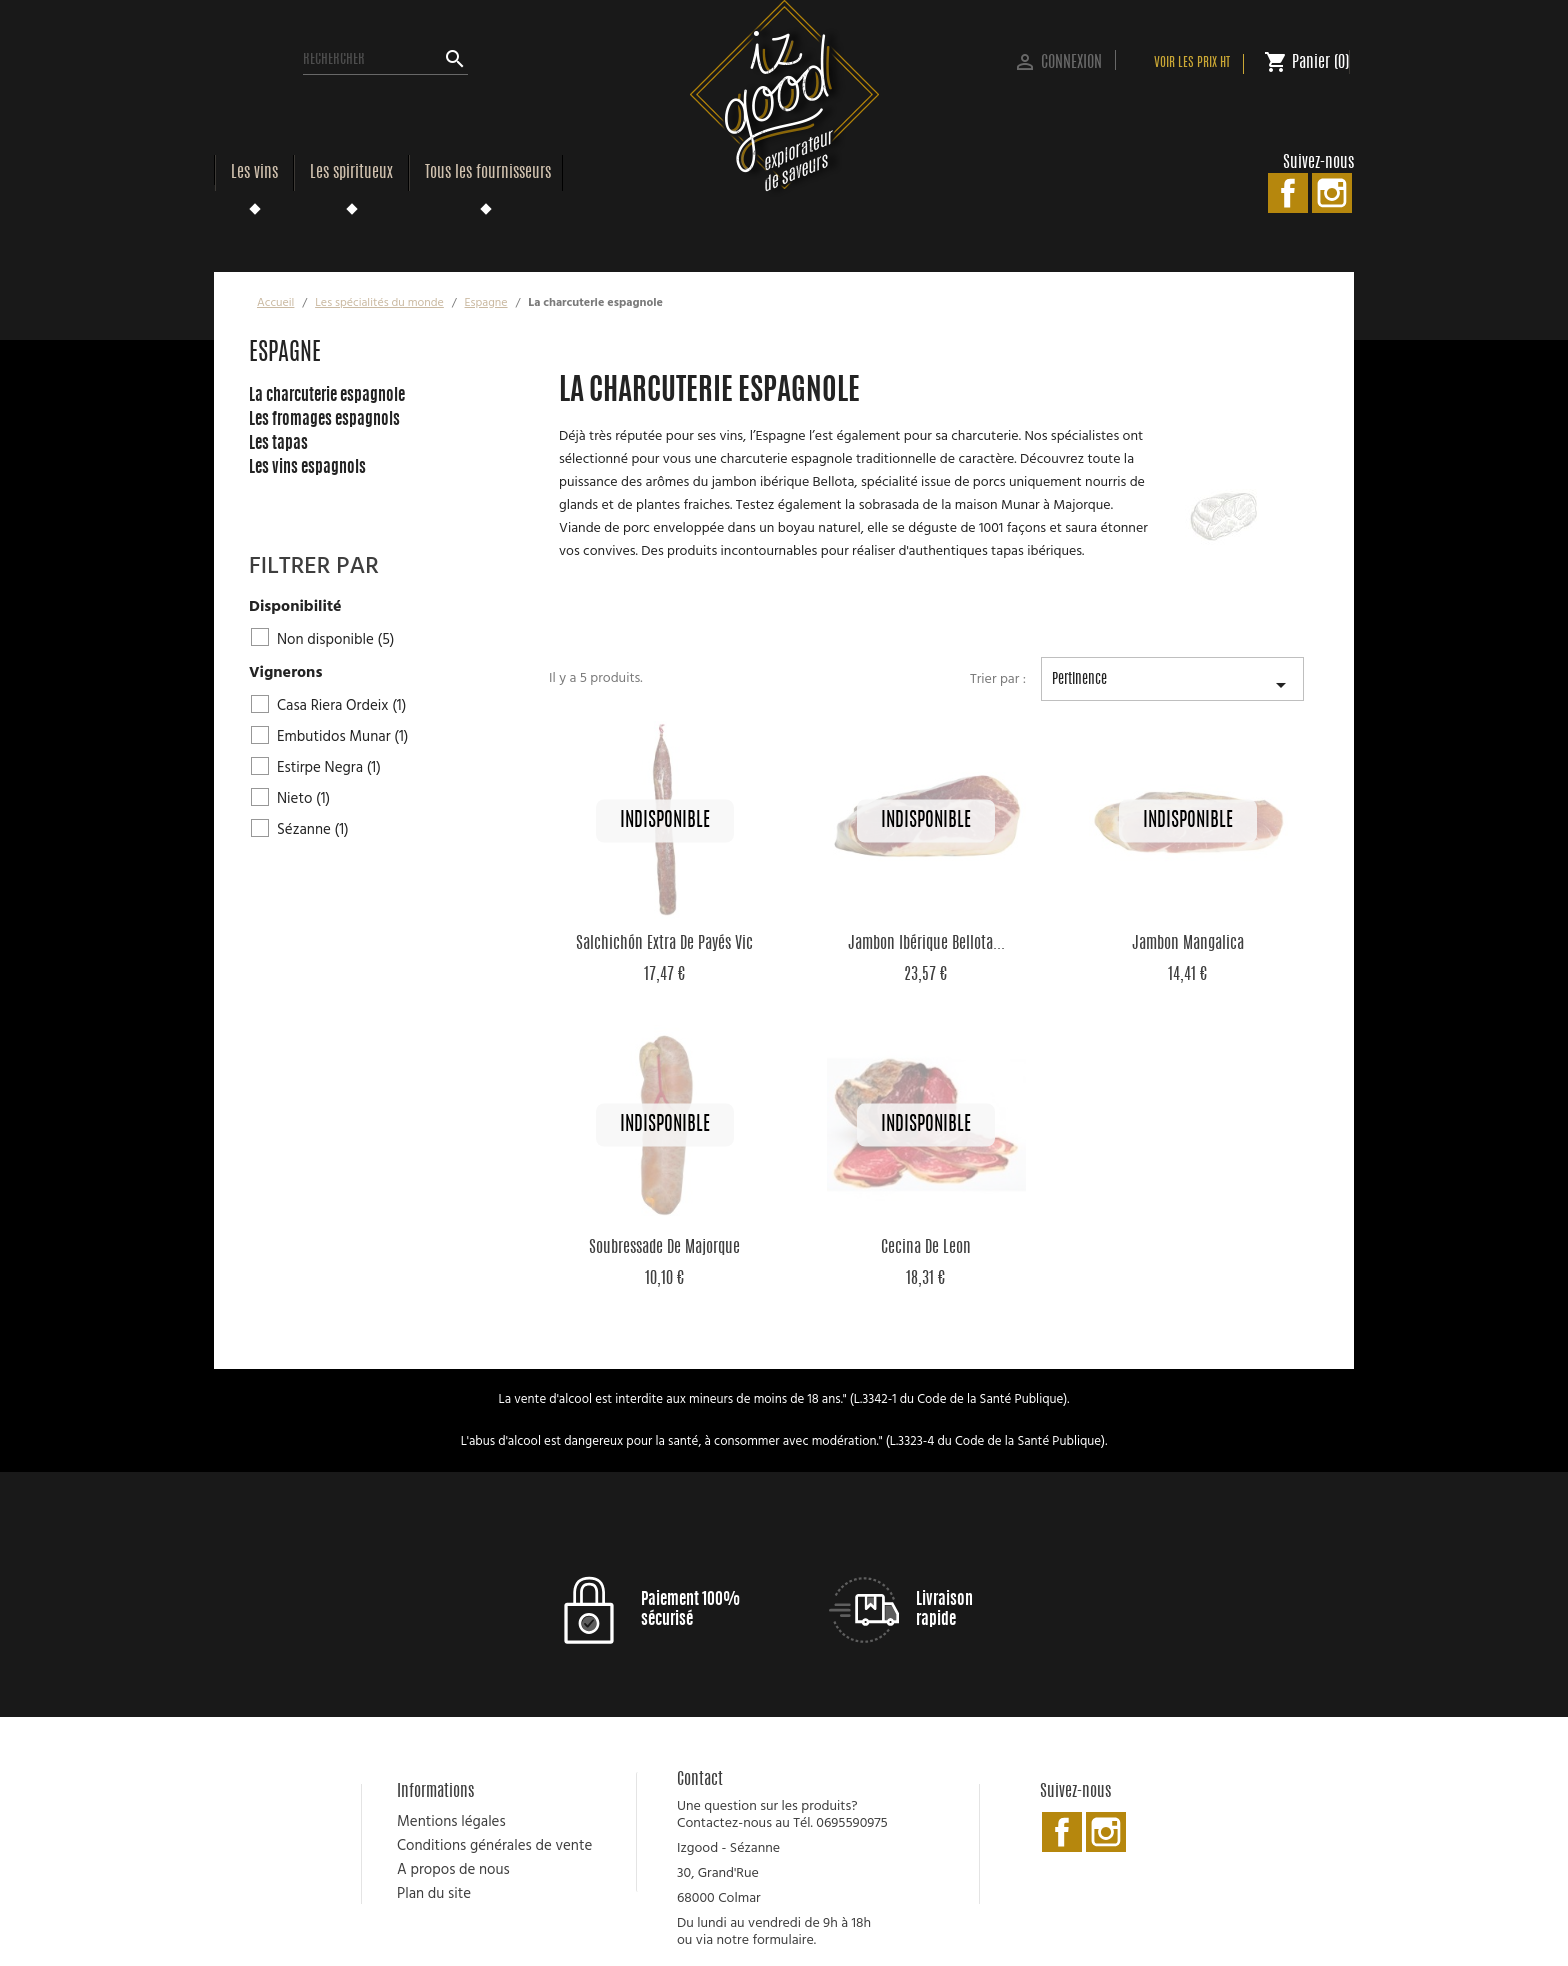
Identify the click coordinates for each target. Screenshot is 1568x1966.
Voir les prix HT (1192, 63)
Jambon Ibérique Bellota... (926, 944)
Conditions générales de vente (494, 1846)
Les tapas (278, 444)
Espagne (285, 354)
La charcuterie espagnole (327, 396)
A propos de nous (453, 1870)
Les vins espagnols (307, 468)
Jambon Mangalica (1188, 944)
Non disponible (335, 640)
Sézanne (313, 830)
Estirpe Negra (329, 768)
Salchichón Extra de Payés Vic (664, 944)
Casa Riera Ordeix (341, 706)
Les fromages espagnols (324, 420)
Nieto (303, 799)
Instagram (1332, 193)
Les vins (254, 173)
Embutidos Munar (342, 737)
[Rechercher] (385, 60)
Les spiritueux (351, 173)
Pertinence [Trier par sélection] (1172, 687)
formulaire (782, 1940)
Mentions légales (451, 1822)
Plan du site (434, 1894)
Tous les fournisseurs (488, 173)
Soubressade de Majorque (664, 1248)
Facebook (1288, 193)
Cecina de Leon (926, 1248)
